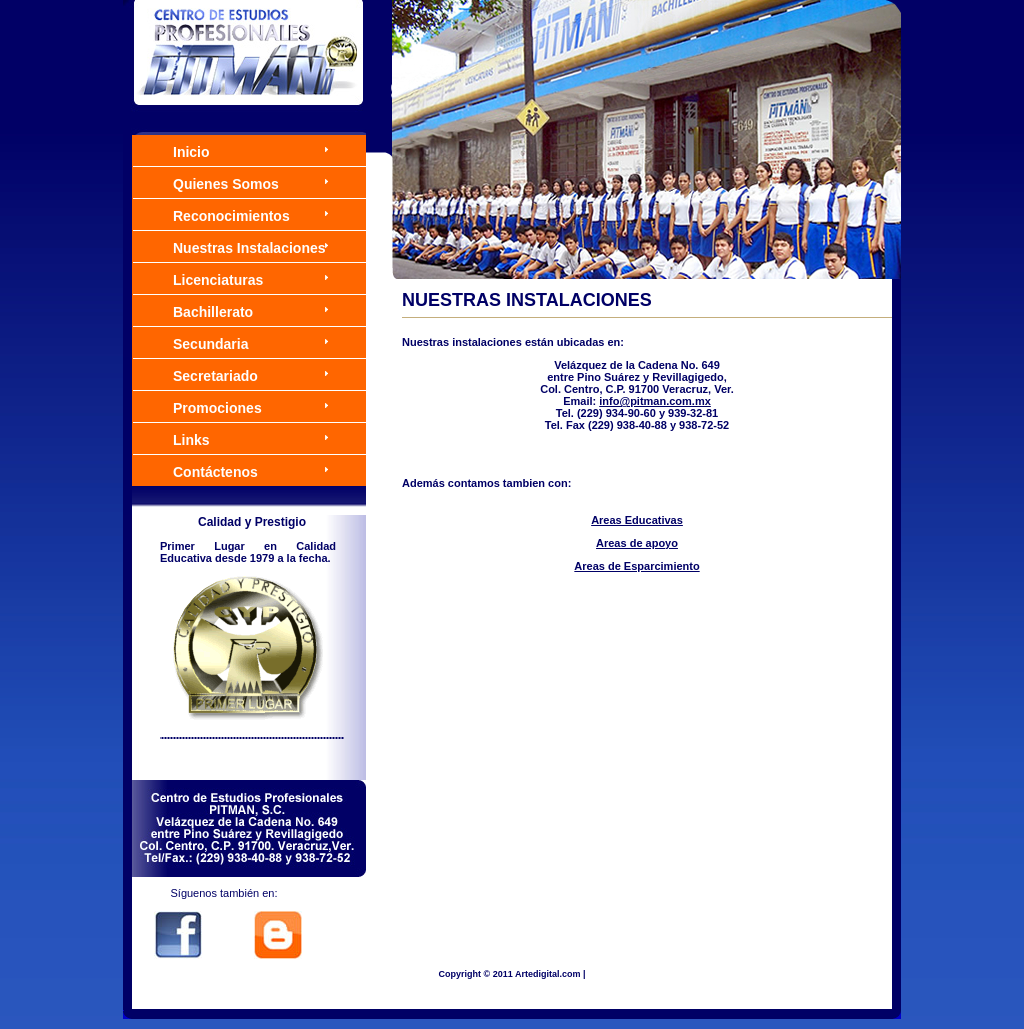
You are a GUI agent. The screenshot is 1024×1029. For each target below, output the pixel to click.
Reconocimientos (231, 216)
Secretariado (215, 376)
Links (191, 440)
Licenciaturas (218, 280)
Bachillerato (213, 312)
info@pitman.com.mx (655, 401)
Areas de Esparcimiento (636, 566)
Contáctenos (215, 472)
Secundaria (210, 344)
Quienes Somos (226, 184)
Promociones (217, 408)
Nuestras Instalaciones (249, 248)
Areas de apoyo (637, 543)
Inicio (191, 152)
